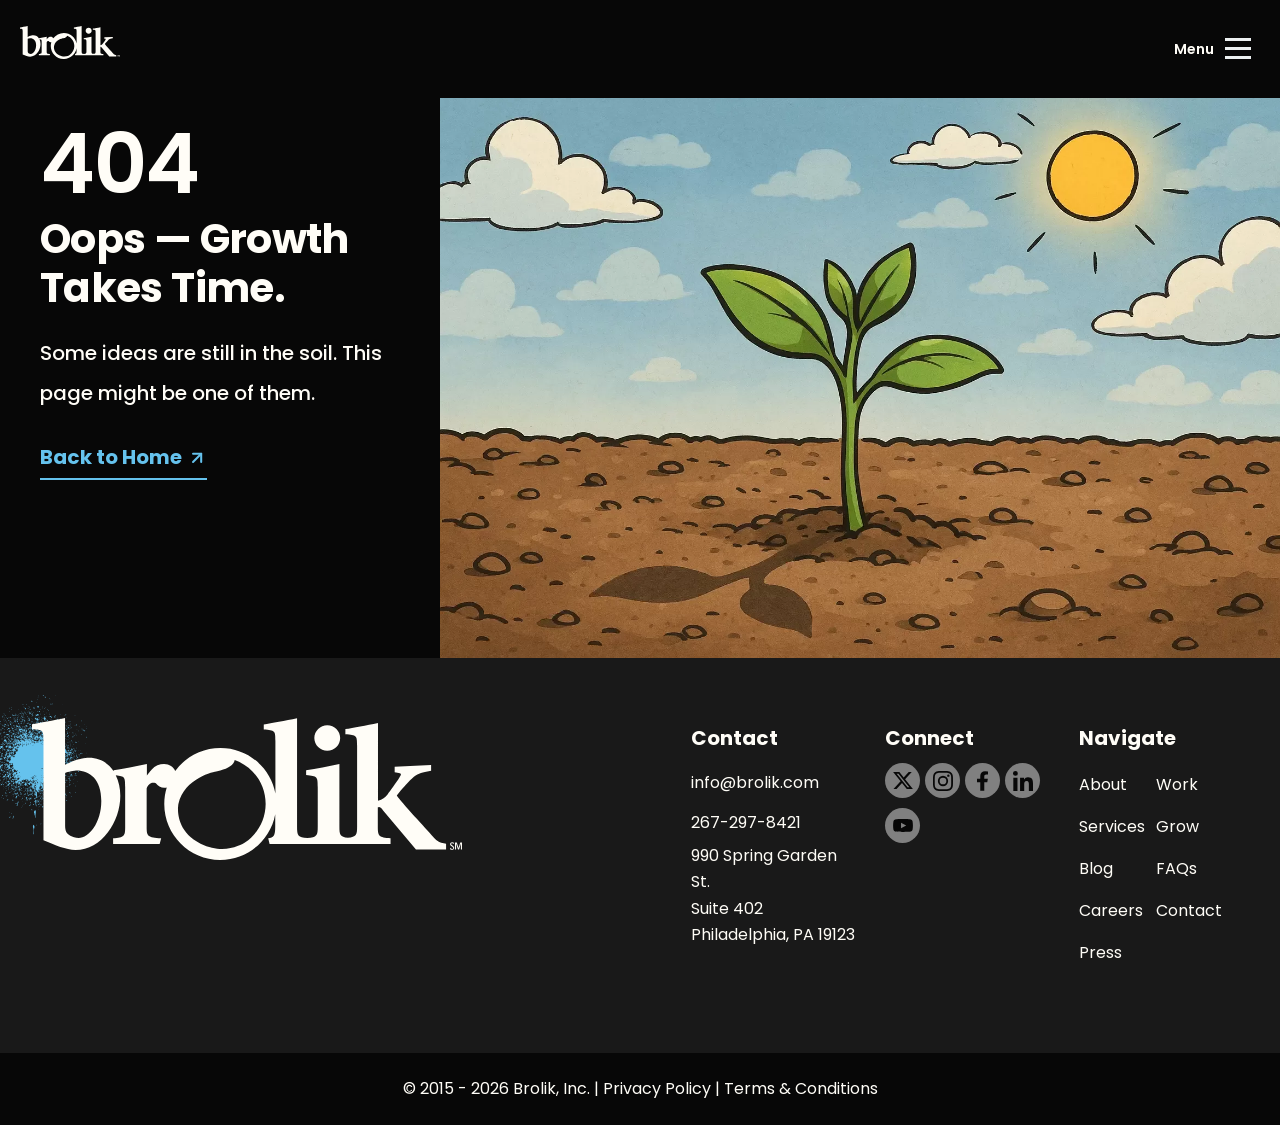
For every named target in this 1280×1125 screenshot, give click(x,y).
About (1103, 784)
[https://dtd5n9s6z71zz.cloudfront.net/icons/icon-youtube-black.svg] (902, 825)
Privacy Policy (657, 1088)
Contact (1189, 910)
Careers (1111, 910)
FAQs (1176, 868)
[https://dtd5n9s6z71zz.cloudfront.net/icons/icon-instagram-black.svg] (942, 780)
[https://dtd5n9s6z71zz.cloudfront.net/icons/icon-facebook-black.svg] (982, 780)
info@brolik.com (755, 782)
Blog (1096, 868)
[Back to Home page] (70, 49)
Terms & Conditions (801, 1088)
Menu (1194, 49)
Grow (1177, 826)
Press (1100, 952)
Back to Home (111, 457)
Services (1112, 826)
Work (1177, 784)
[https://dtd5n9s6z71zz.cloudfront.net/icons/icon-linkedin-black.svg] (1022, 780)
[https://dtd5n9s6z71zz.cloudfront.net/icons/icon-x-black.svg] (902, 780)
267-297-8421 (746, 822)
